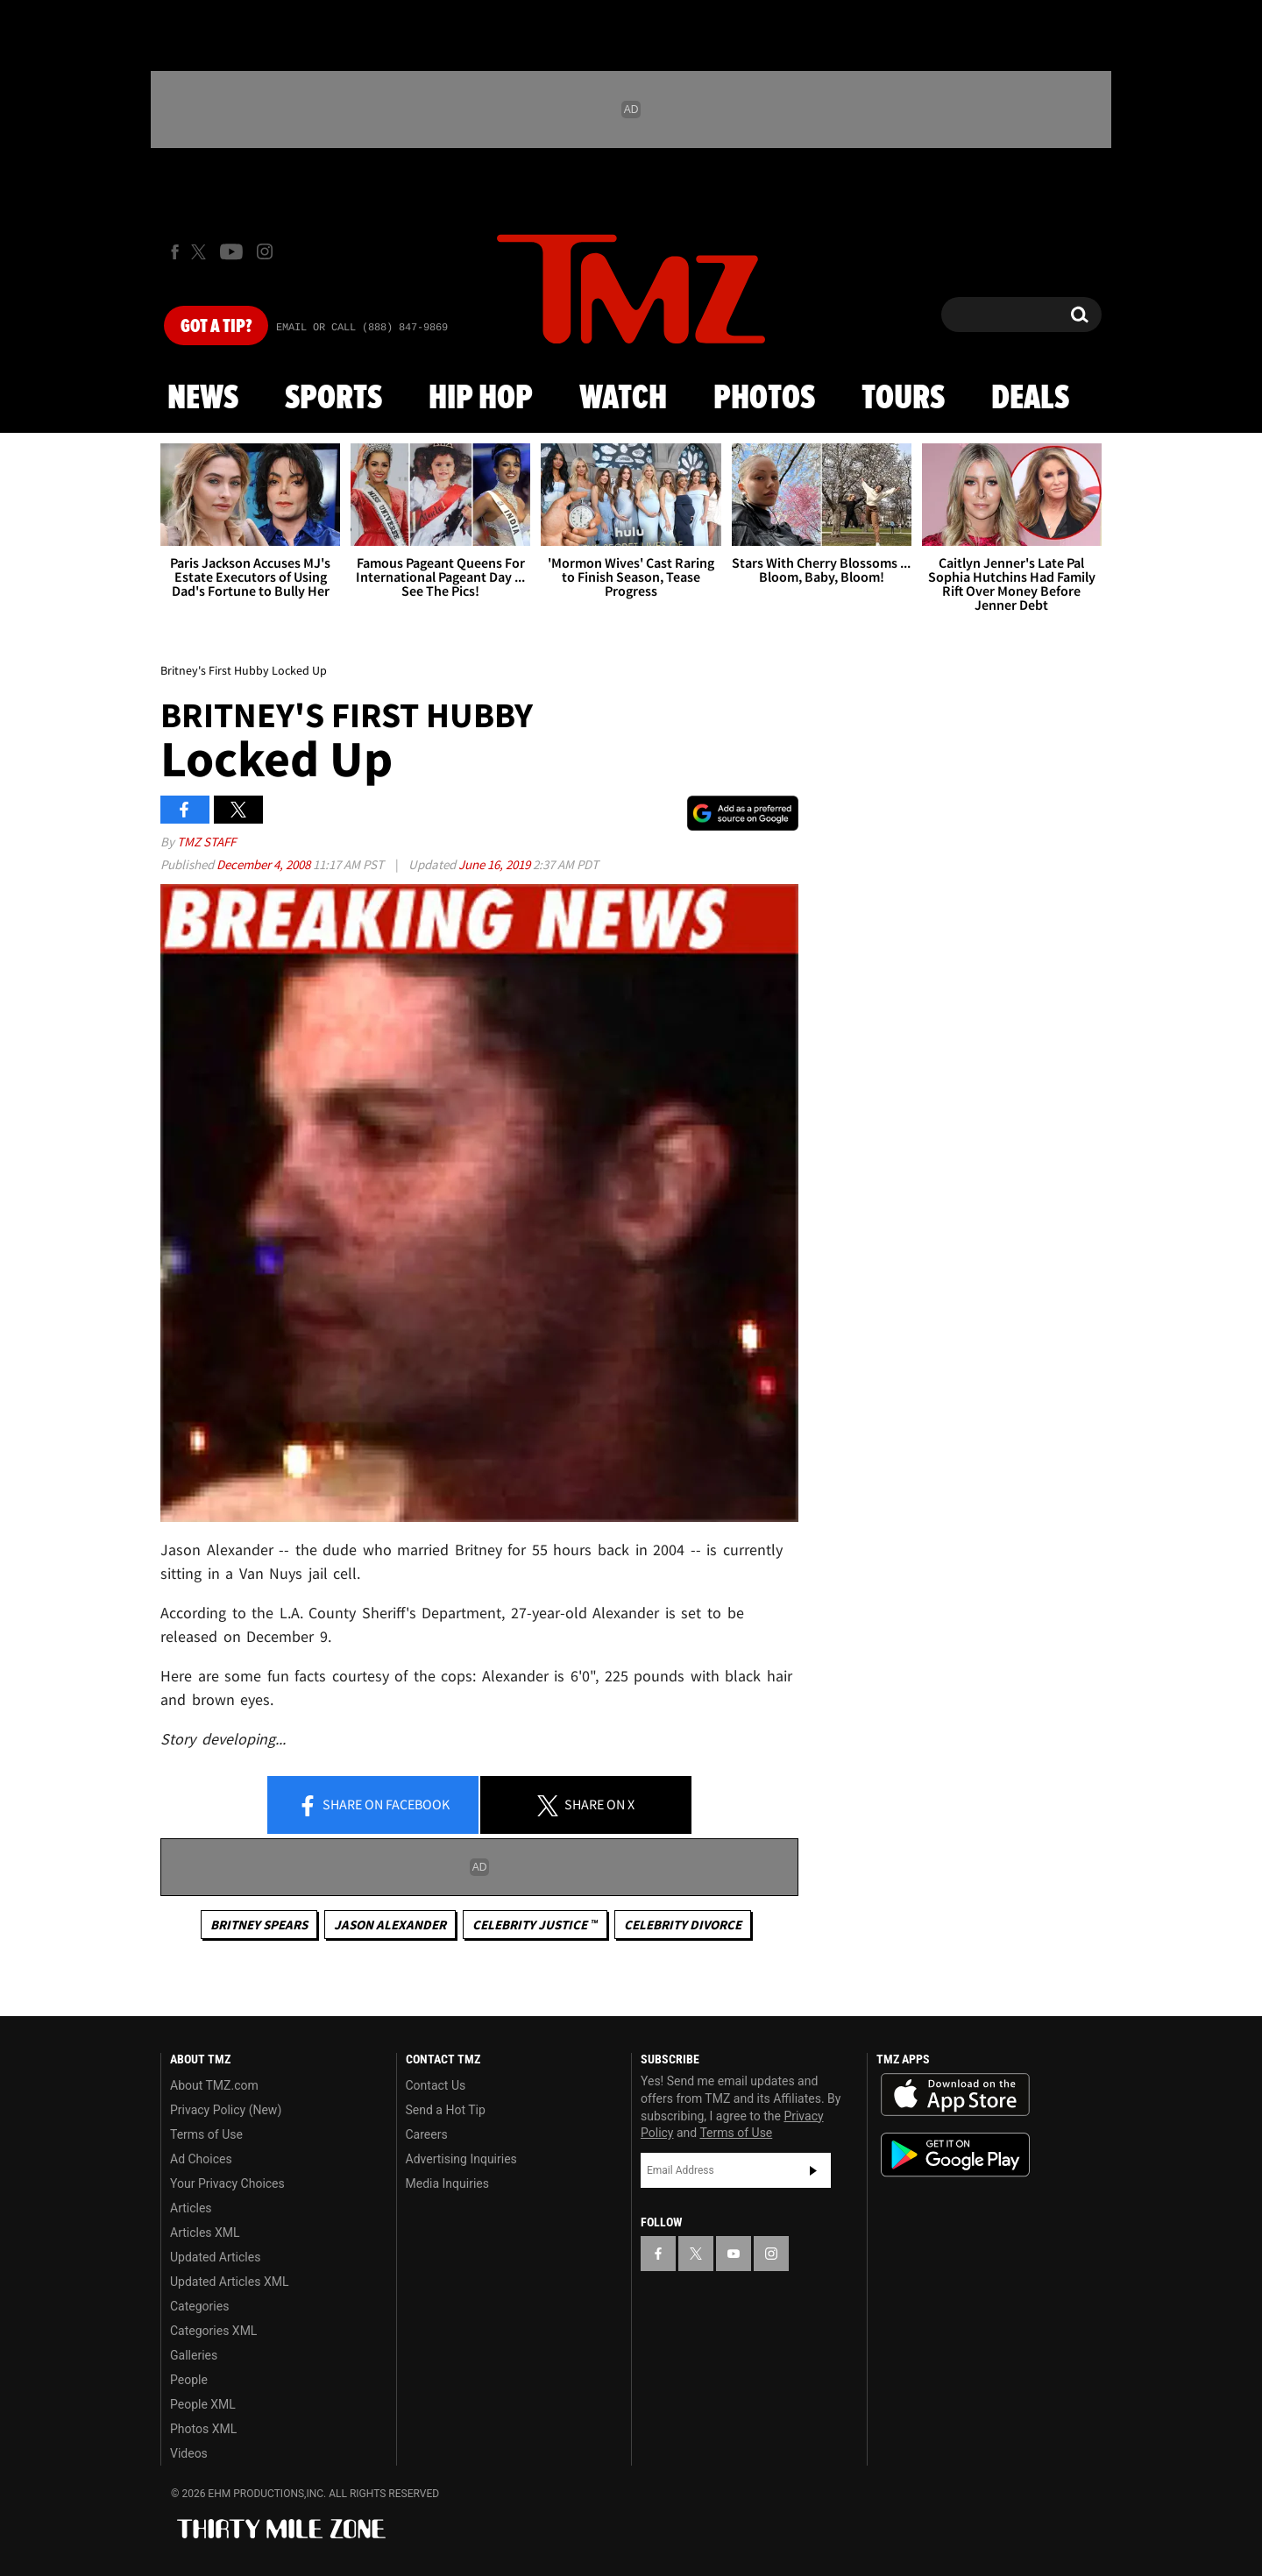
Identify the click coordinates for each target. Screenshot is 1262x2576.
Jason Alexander (390, 1924)
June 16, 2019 (495, 864)
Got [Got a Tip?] (216, 326)
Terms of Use (206, 2134)
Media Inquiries (447, 2183)
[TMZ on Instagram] (265, 251)
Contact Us (436, 2085)
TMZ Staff (206, 841)
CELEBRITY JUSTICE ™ (535, 1924)
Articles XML (205, 2233)
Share (373, 1805)
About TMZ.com (214, 2085)
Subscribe (813, 2170)
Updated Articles (215, 2257)
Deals (1030, 399)
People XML (203, 2404)
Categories (199, 2306)
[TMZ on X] (201, 252)
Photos (764, 399)
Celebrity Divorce (682, 1924)
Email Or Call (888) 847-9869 (362, 328)
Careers (427, 2134)
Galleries (193, 2355)
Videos (189, 2453)
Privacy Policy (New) (225, 2110)
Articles (191, 2208)
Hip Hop (481, 399)
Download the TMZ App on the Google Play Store (955, 2155)
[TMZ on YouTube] (733, 2253)
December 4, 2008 (264, 864)
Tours (903, 399)
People (189, 2380)
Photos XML (203, 2429)
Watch (623, 399)
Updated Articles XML (229, 2282)
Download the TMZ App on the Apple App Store (955, 2095)
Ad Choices (201, 2159)
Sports (333, 399)
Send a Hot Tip (446, 2110)
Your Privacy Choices (227, 2183)
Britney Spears (259, 1924)
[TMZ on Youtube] (231, 251)
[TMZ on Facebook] (174, 252)
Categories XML (213, 2331)
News (202, 399)
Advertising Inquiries (461, 2159)
